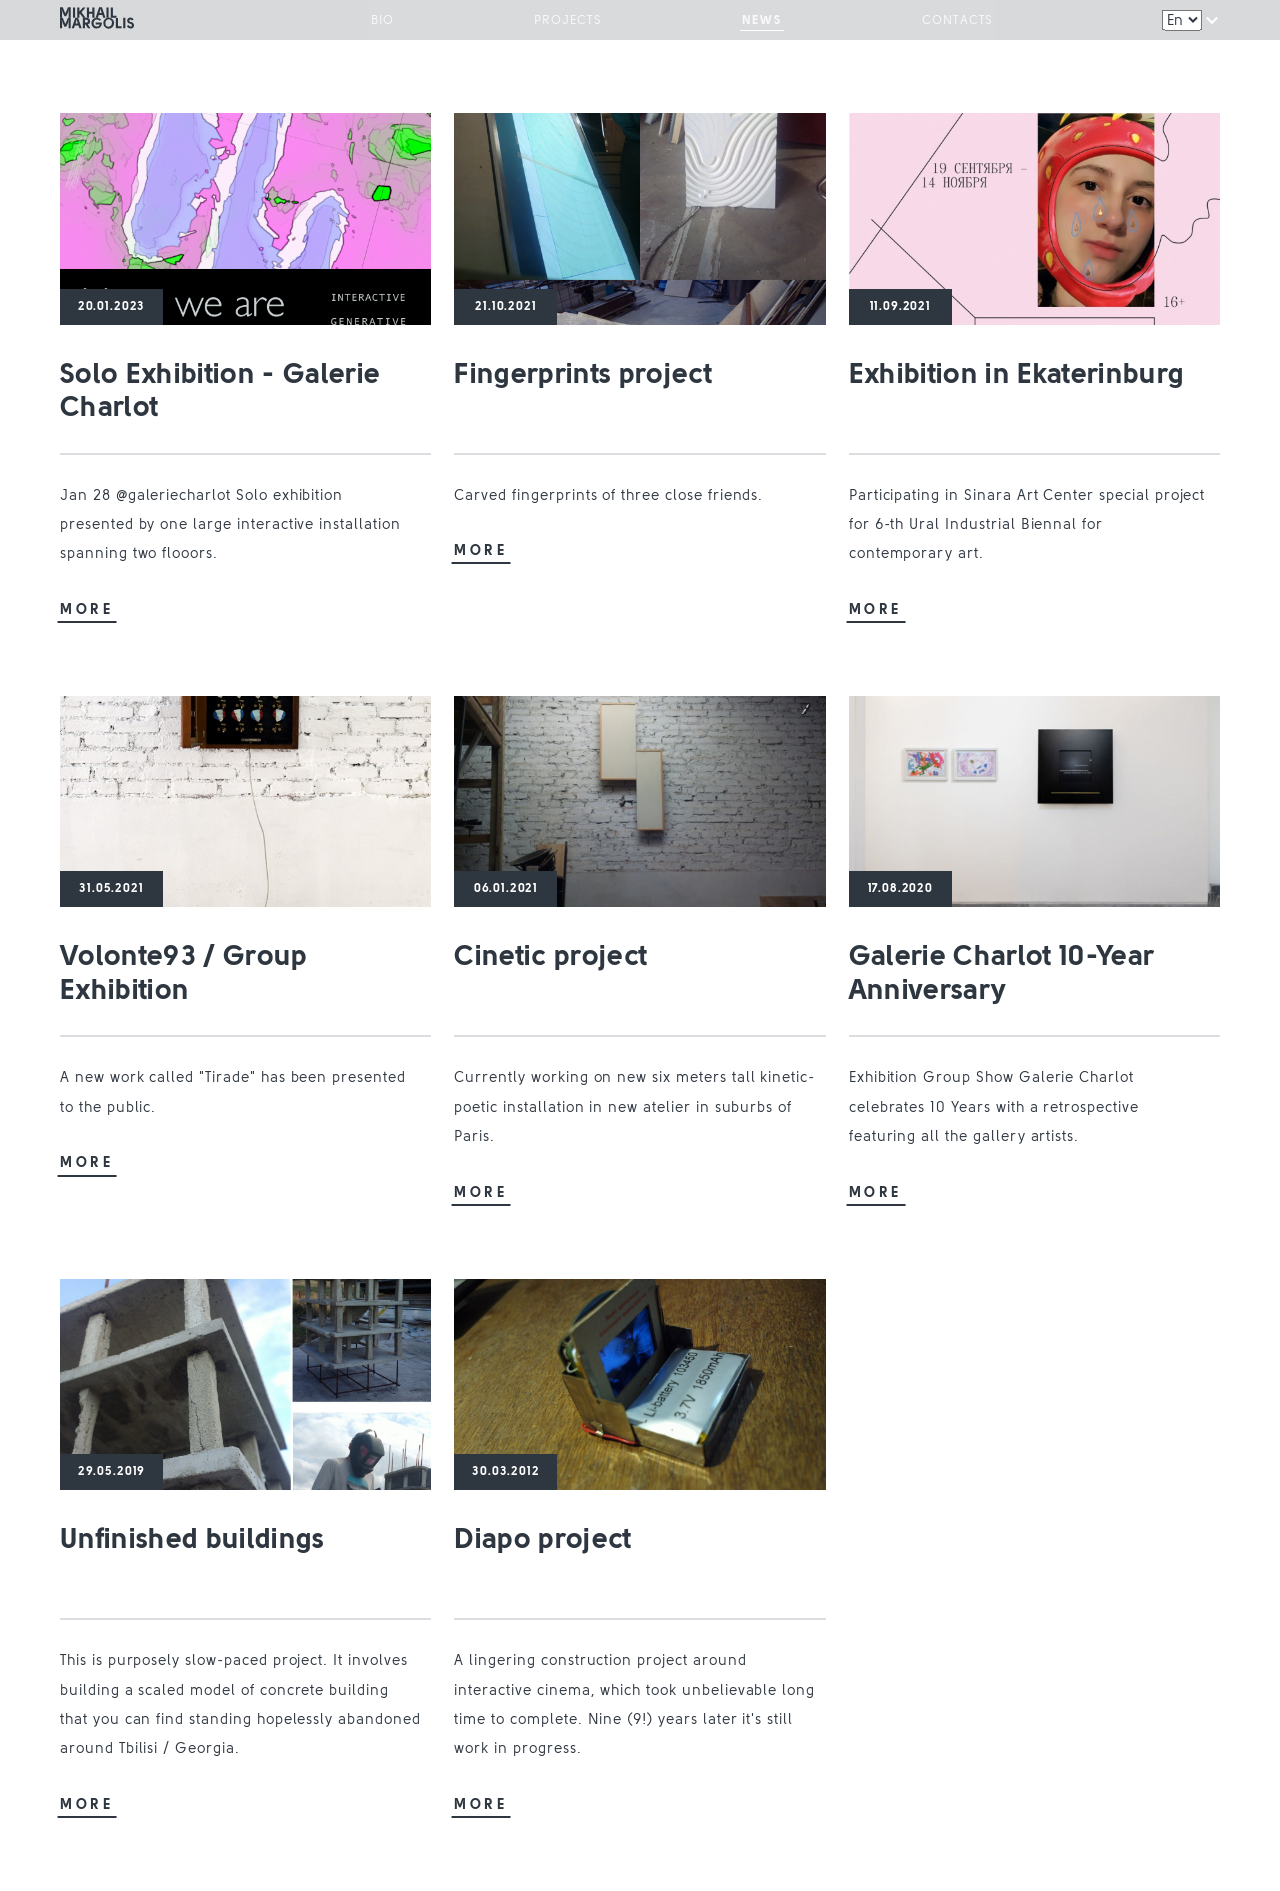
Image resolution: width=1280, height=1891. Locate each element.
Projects (575, 22)
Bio (403, 22)
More (87, 610)
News (755, 22)
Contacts (937, 22)
